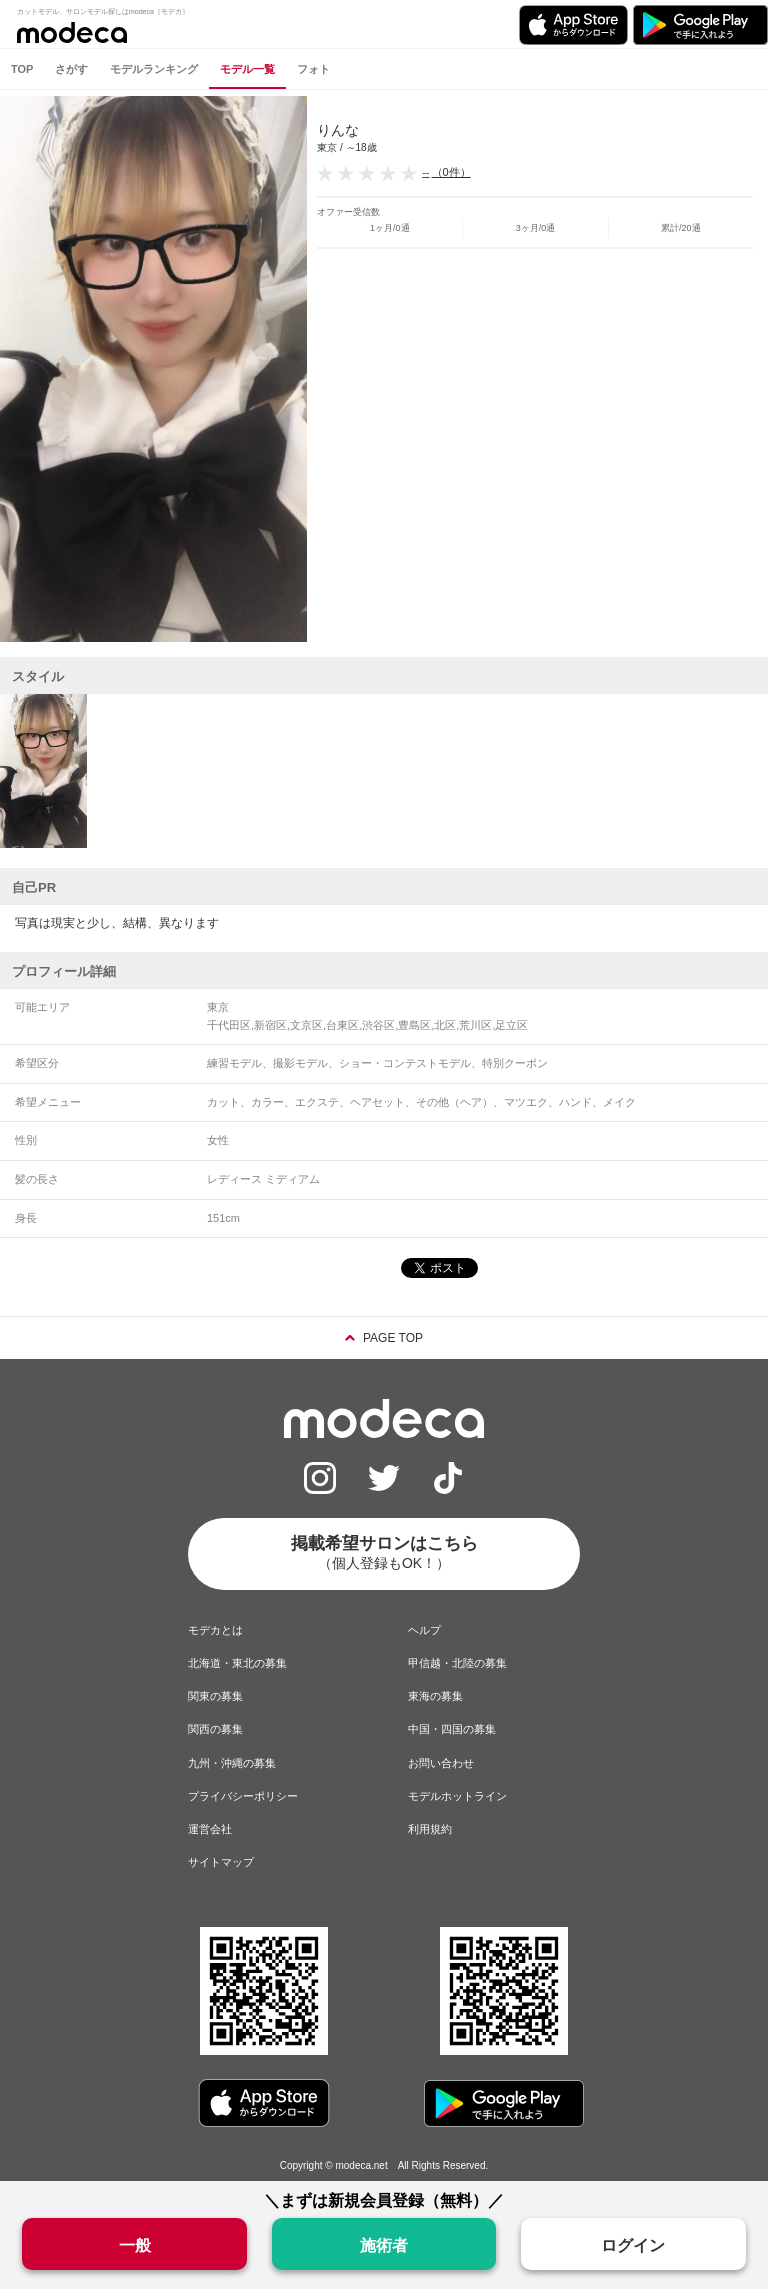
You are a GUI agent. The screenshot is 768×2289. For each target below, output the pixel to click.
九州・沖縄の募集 (232, 1763)
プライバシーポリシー (243, 1796)
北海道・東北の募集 (237, 1663)
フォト (313, 69)
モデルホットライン (457, 1796)
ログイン (633, 2245)
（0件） (451, 172)
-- (425, 172)
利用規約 (430, 1829)
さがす (71, 69)
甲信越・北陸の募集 (457, 1663)
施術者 (384, 2245)
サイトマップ (221, 1862)
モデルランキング (154, 69)
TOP (22, 69)
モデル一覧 (247, 69)
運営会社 (210, 1829)
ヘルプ (424, 1630)
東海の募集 (435, 1696)
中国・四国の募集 (452, 1729)
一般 (135, 2245)
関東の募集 (215, 1696)
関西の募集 (215, 1729)
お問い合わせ (441, 1763)
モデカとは (215, 1630)
